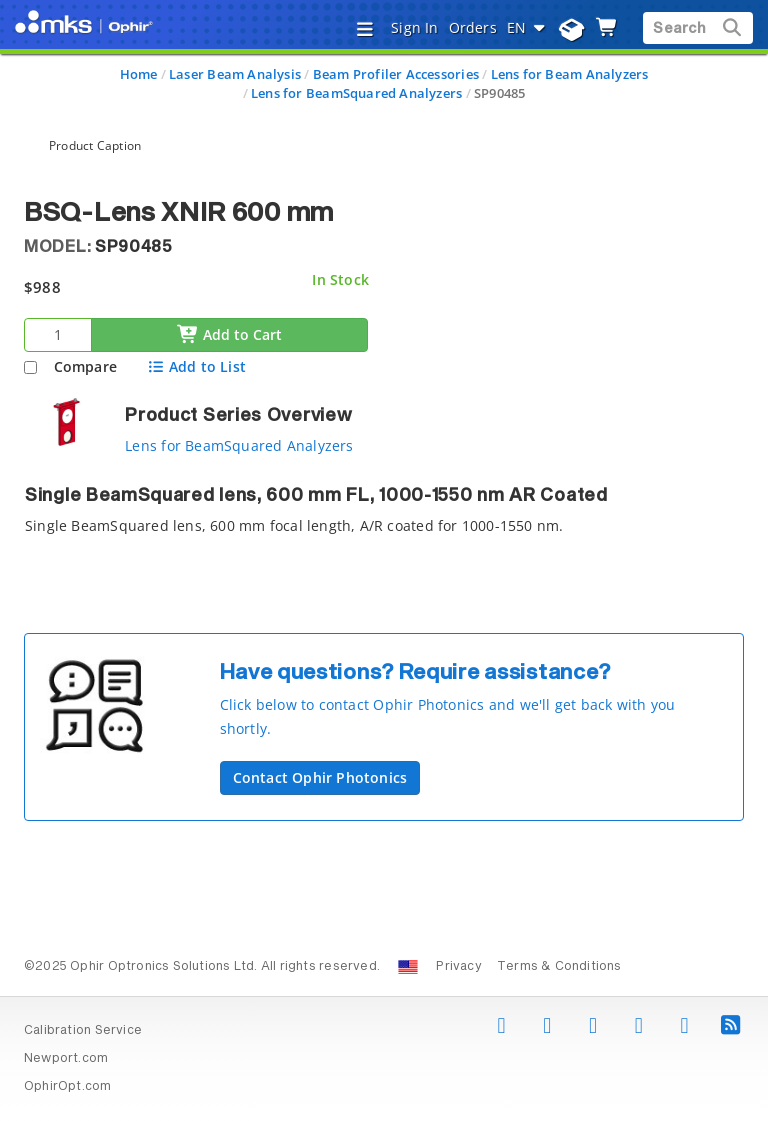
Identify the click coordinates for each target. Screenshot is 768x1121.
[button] (474, 702)
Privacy (458, 967)
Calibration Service (83, 1031)
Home (139, 74)
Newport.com (66, 1059)
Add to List (196, 366)
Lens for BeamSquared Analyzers (356, 93)
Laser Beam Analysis (235, 74)
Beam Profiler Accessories (396, 74)
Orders (473, 27)
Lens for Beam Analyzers (570, 74)
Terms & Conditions (559, 967)
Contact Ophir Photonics (320, 777)
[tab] (384, 516)
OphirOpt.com (68, 1087)
